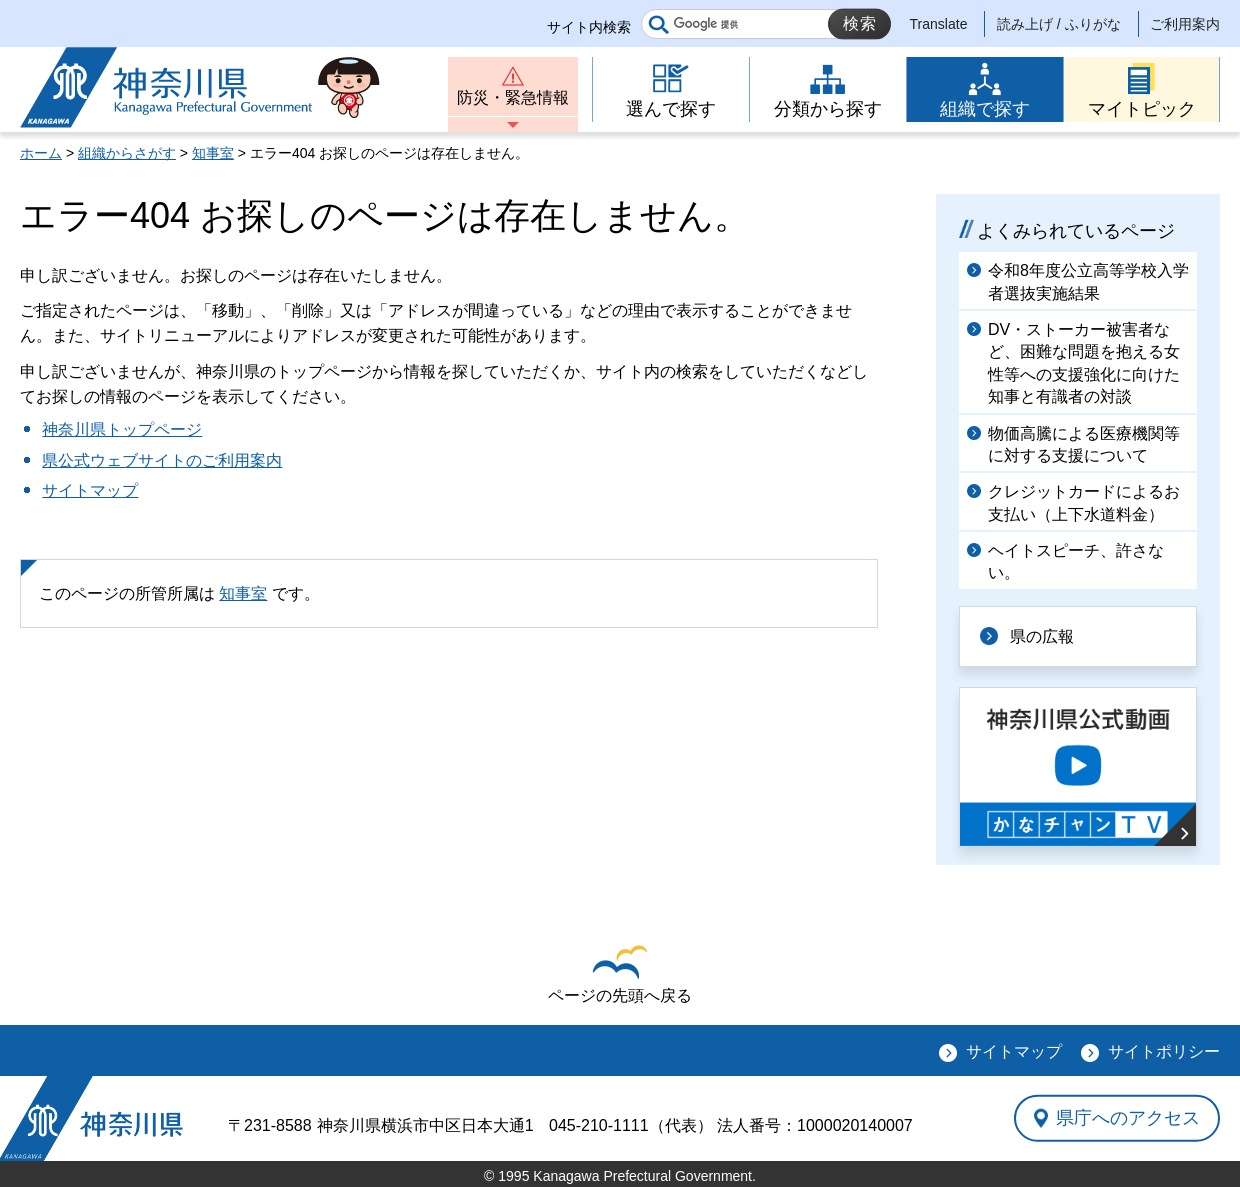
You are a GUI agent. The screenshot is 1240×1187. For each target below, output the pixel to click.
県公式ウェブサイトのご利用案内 (162, 460)
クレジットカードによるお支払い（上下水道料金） (1084, 502)
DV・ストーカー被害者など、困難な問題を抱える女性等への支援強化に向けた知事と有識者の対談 (1084, 363)
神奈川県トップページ (122, 429)
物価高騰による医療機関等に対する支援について (1084, 444)
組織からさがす (127, 153)
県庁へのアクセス (1128, 1118)
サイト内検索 (589, 27)
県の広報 (1042, 636)
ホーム (41, 153)
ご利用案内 (1185, 24)
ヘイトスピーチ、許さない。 (1076, 561)
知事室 (213, 153)
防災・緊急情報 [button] (513, 97)
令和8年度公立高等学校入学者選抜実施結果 (1088, 281)
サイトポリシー (1164, 1051)
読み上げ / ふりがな (1059, 24)
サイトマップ (90, 490)
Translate (939, 24)
